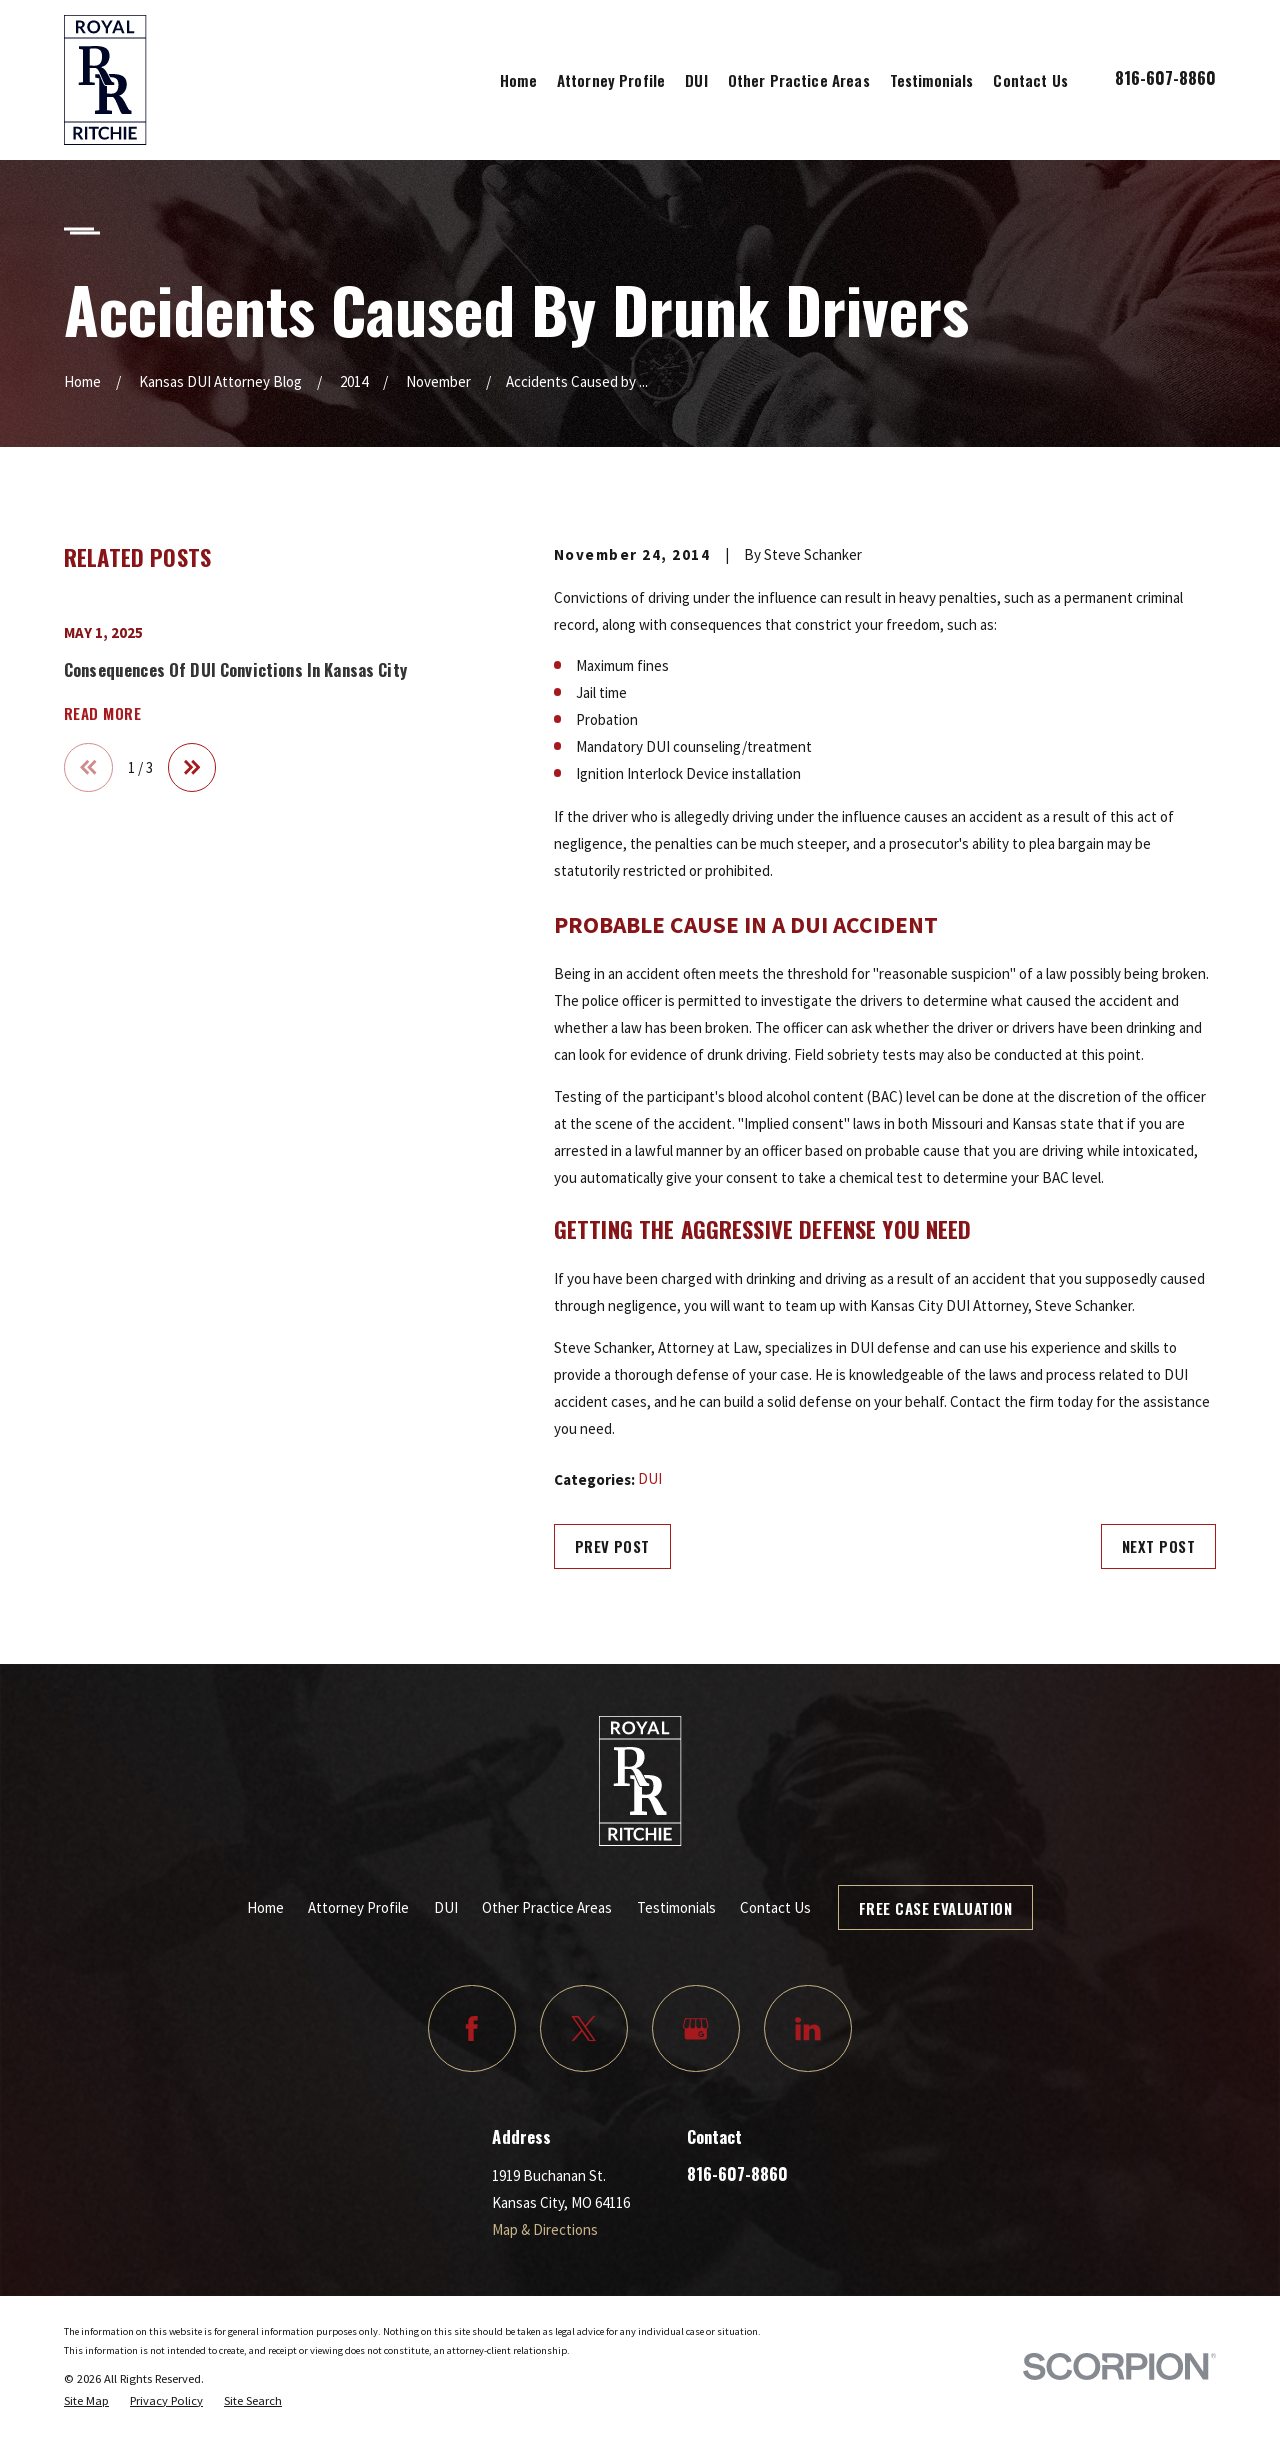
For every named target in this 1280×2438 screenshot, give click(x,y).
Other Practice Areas (547, 1907)
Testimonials (676, 1907)
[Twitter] (584, 2029)
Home (265, 1907)
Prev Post (612, 1546)
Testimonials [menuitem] (932, 80)
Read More (102, 713)
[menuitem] (86, 2401)
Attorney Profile (358, 1907)
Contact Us (775, 1907)
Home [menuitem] (518, 80)
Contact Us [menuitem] (1030, 80)
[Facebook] (472, 2029)
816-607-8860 (1165, 77)
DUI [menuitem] (696, 80)
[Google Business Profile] (696, 2029)
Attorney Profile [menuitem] (611, 80)
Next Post (1158, 1546)
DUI (650, 1478)
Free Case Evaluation (935, 1908)
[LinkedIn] (808, 2029)
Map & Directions (545, 2229)
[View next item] (192, 767)
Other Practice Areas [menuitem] (799, 80)
